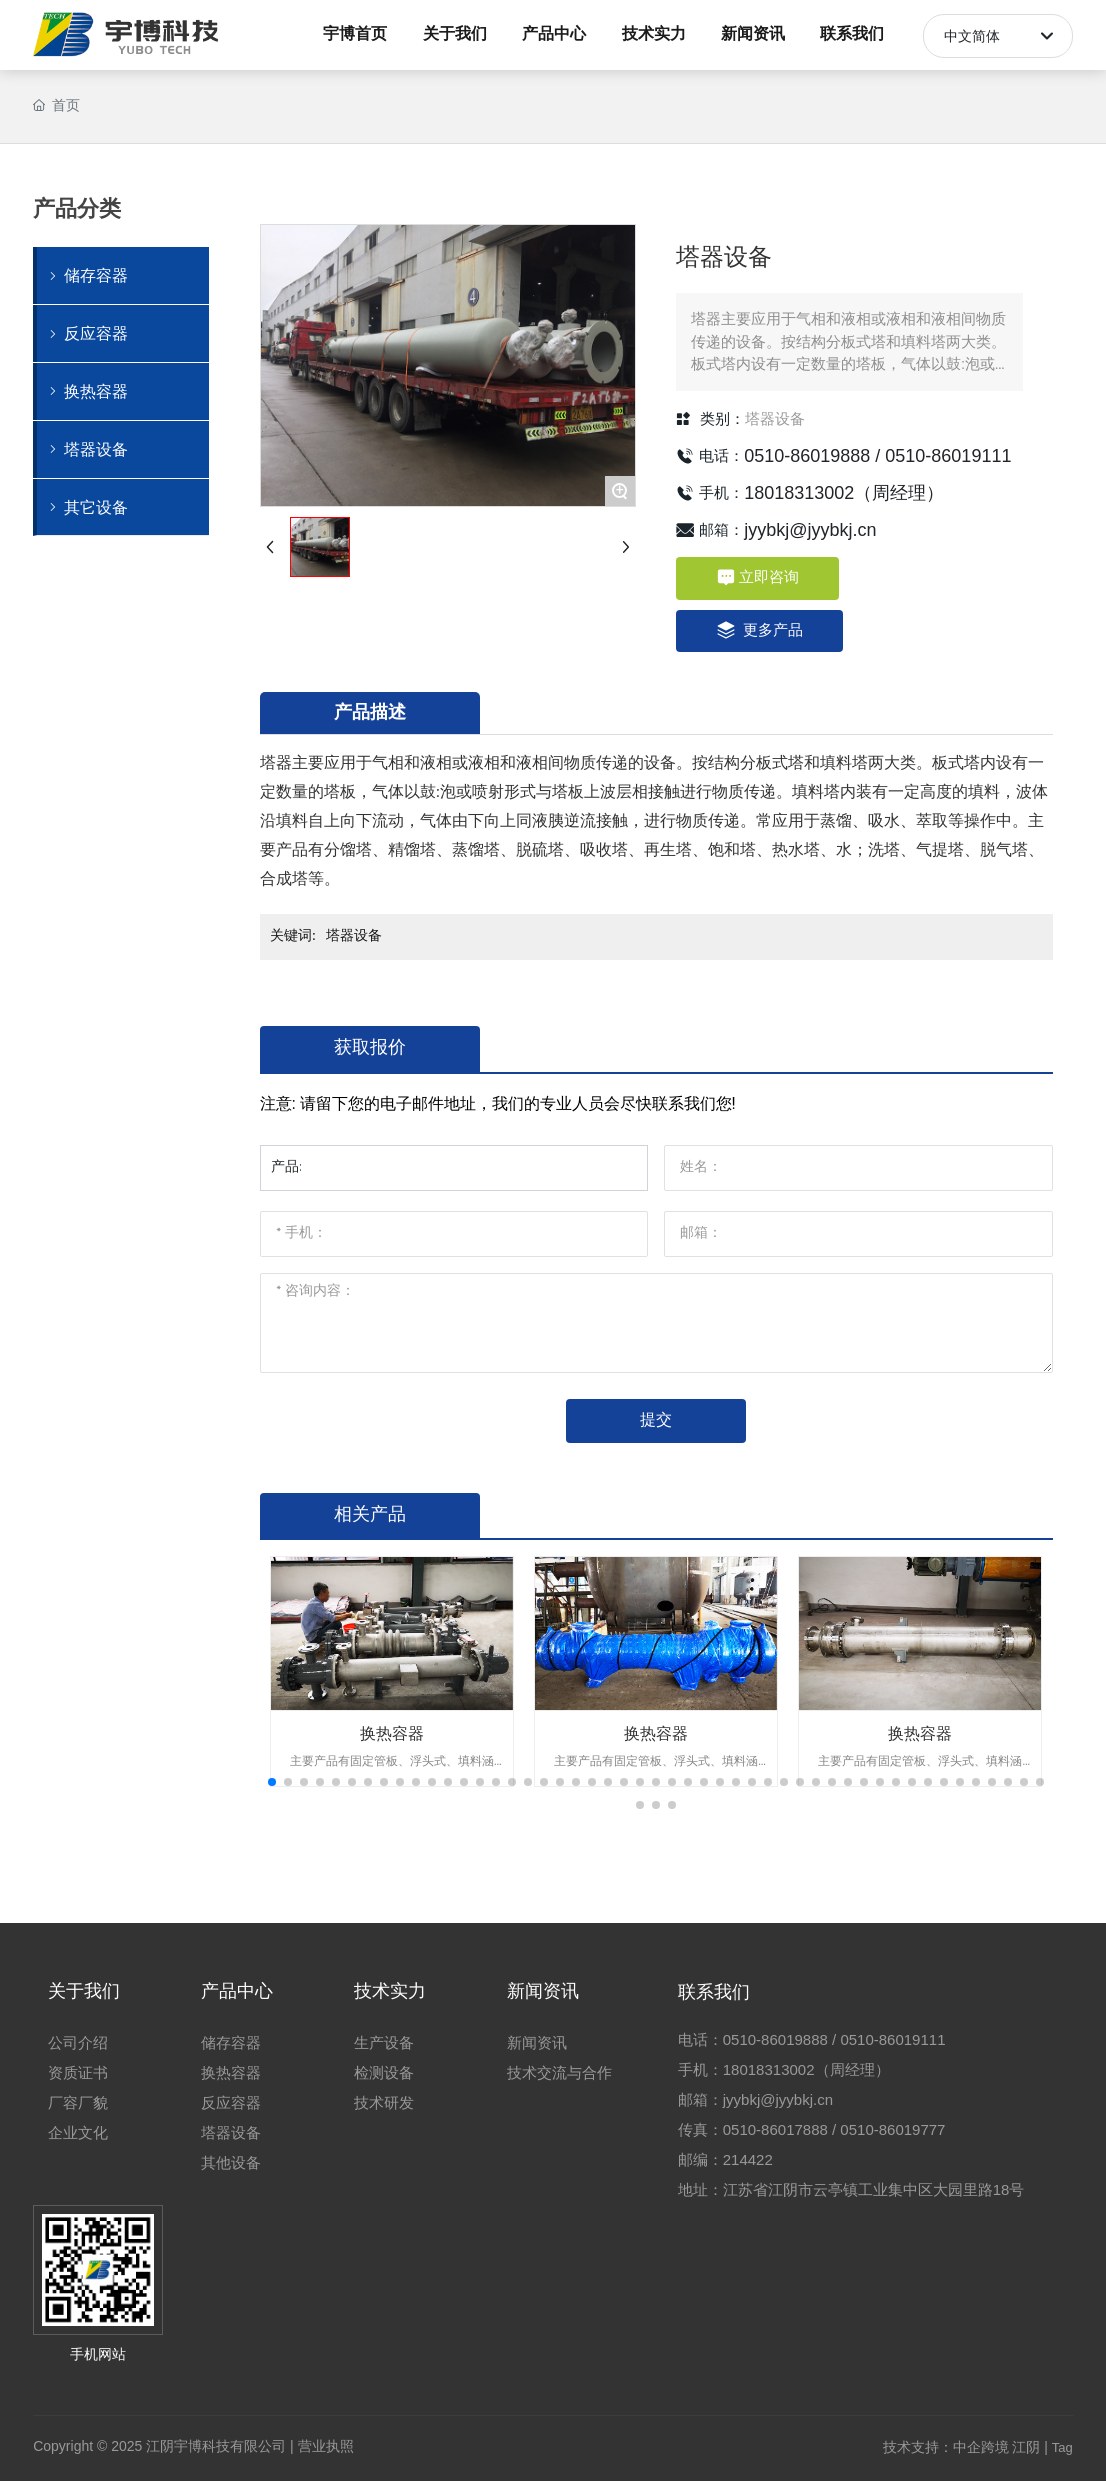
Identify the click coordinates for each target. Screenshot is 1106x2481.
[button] (272, 1782)
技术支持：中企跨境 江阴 (962, 2447)
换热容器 (392, 1733)
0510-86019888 (807, 456)
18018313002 (799, 493)
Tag (1062, 2447)
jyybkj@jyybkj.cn (810, 530)
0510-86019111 (948, 456)
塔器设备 (775, 419)
